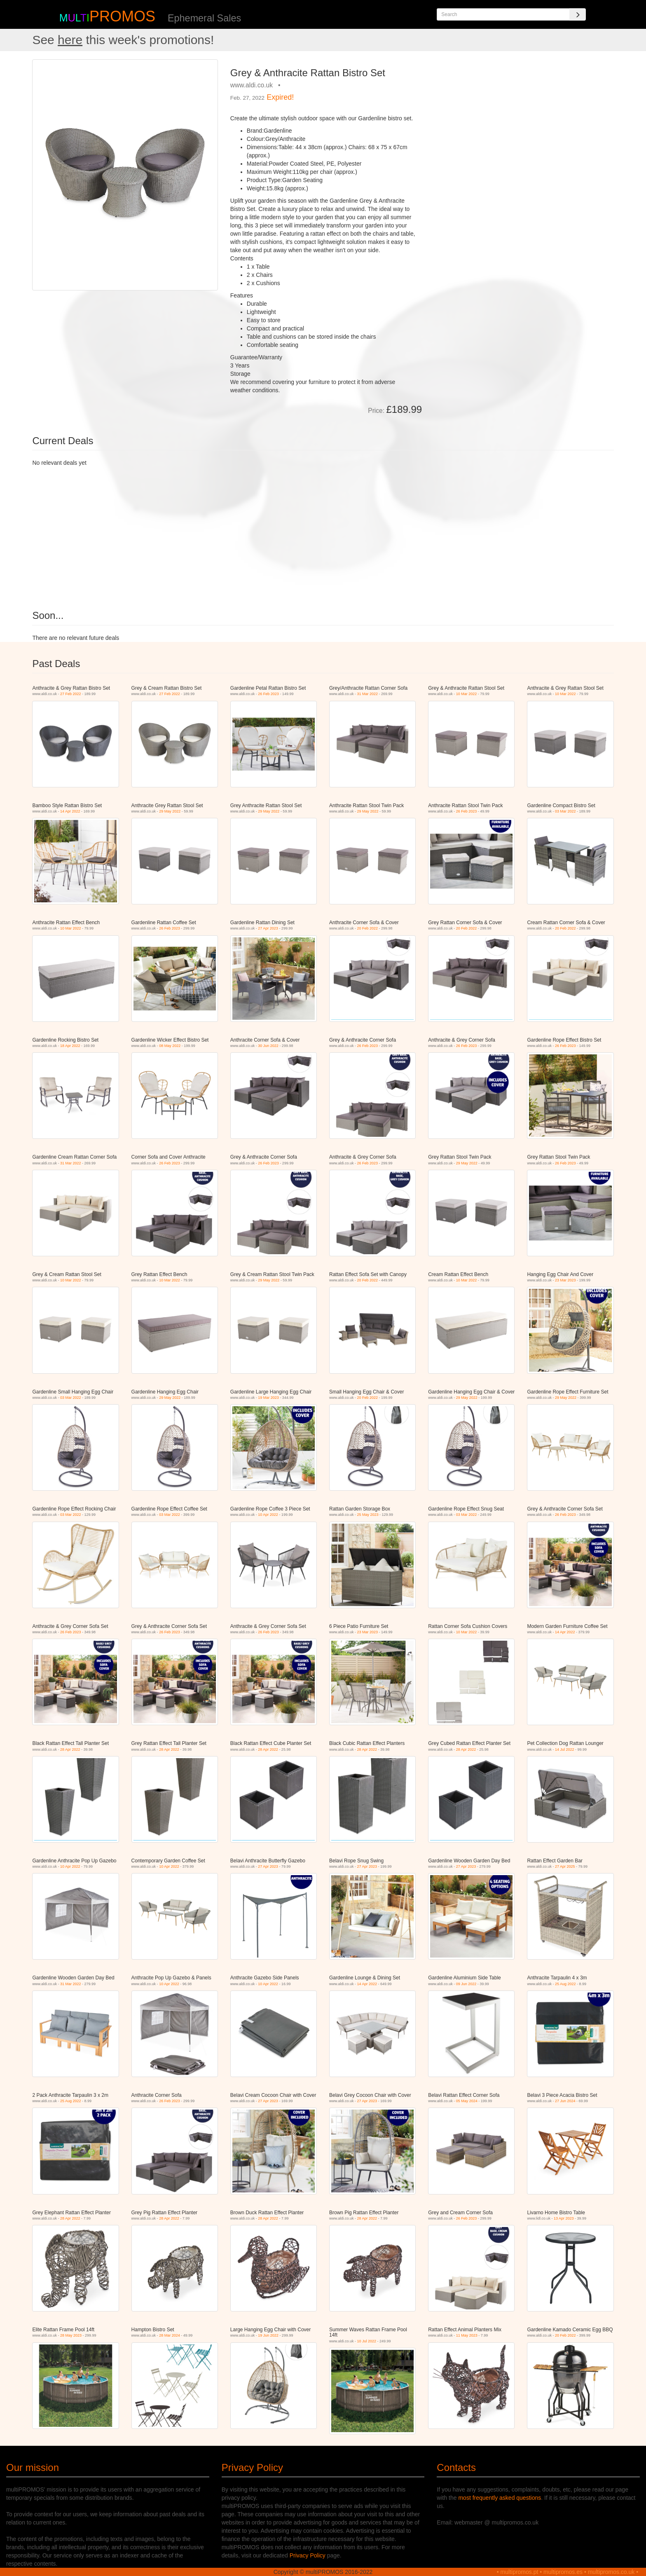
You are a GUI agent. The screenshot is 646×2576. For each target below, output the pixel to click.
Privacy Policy (307, 2555)
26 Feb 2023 (268, 694)
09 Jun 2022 (466, 1984)
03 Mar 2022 (565, 811)
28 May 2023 (71, 2335)
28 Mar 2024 (169, 2335)
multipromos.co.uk (611, 2572)
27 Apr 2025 (565, 1866)
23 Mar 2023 (565, 1280)
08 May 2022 (169, 1046)
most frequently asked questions (499, 2497)
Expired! (280, 97)
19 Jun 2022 (268, 2335)
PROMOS (122, 16)
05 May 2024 (466, 2101)
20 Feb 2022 (367, 928)
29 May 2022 (169, 811)
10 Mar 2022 (466, 694)
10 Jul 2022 (367, 2341)
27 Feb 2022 (70, 694)
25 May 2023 (368, 1515)
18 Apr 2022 (70, 1046)
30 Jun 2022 (268, 1046)
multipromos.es (563, 2572)
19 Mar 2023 (268, 1398)
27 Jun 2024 (565, 2101)
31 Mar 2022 (367, 694)
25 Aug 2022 (565, 1984)
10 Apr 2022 (268, 1515)
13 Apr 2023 (564, 2218)
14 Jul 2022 (564, 1749)
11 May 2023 (466, 2335)
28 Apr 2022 (70, 1749)
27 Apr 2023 (268, 928)
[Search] (577, 14)
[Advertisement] (520, 117)
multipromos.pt (519, 2572)
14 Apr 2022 (70, 811)
